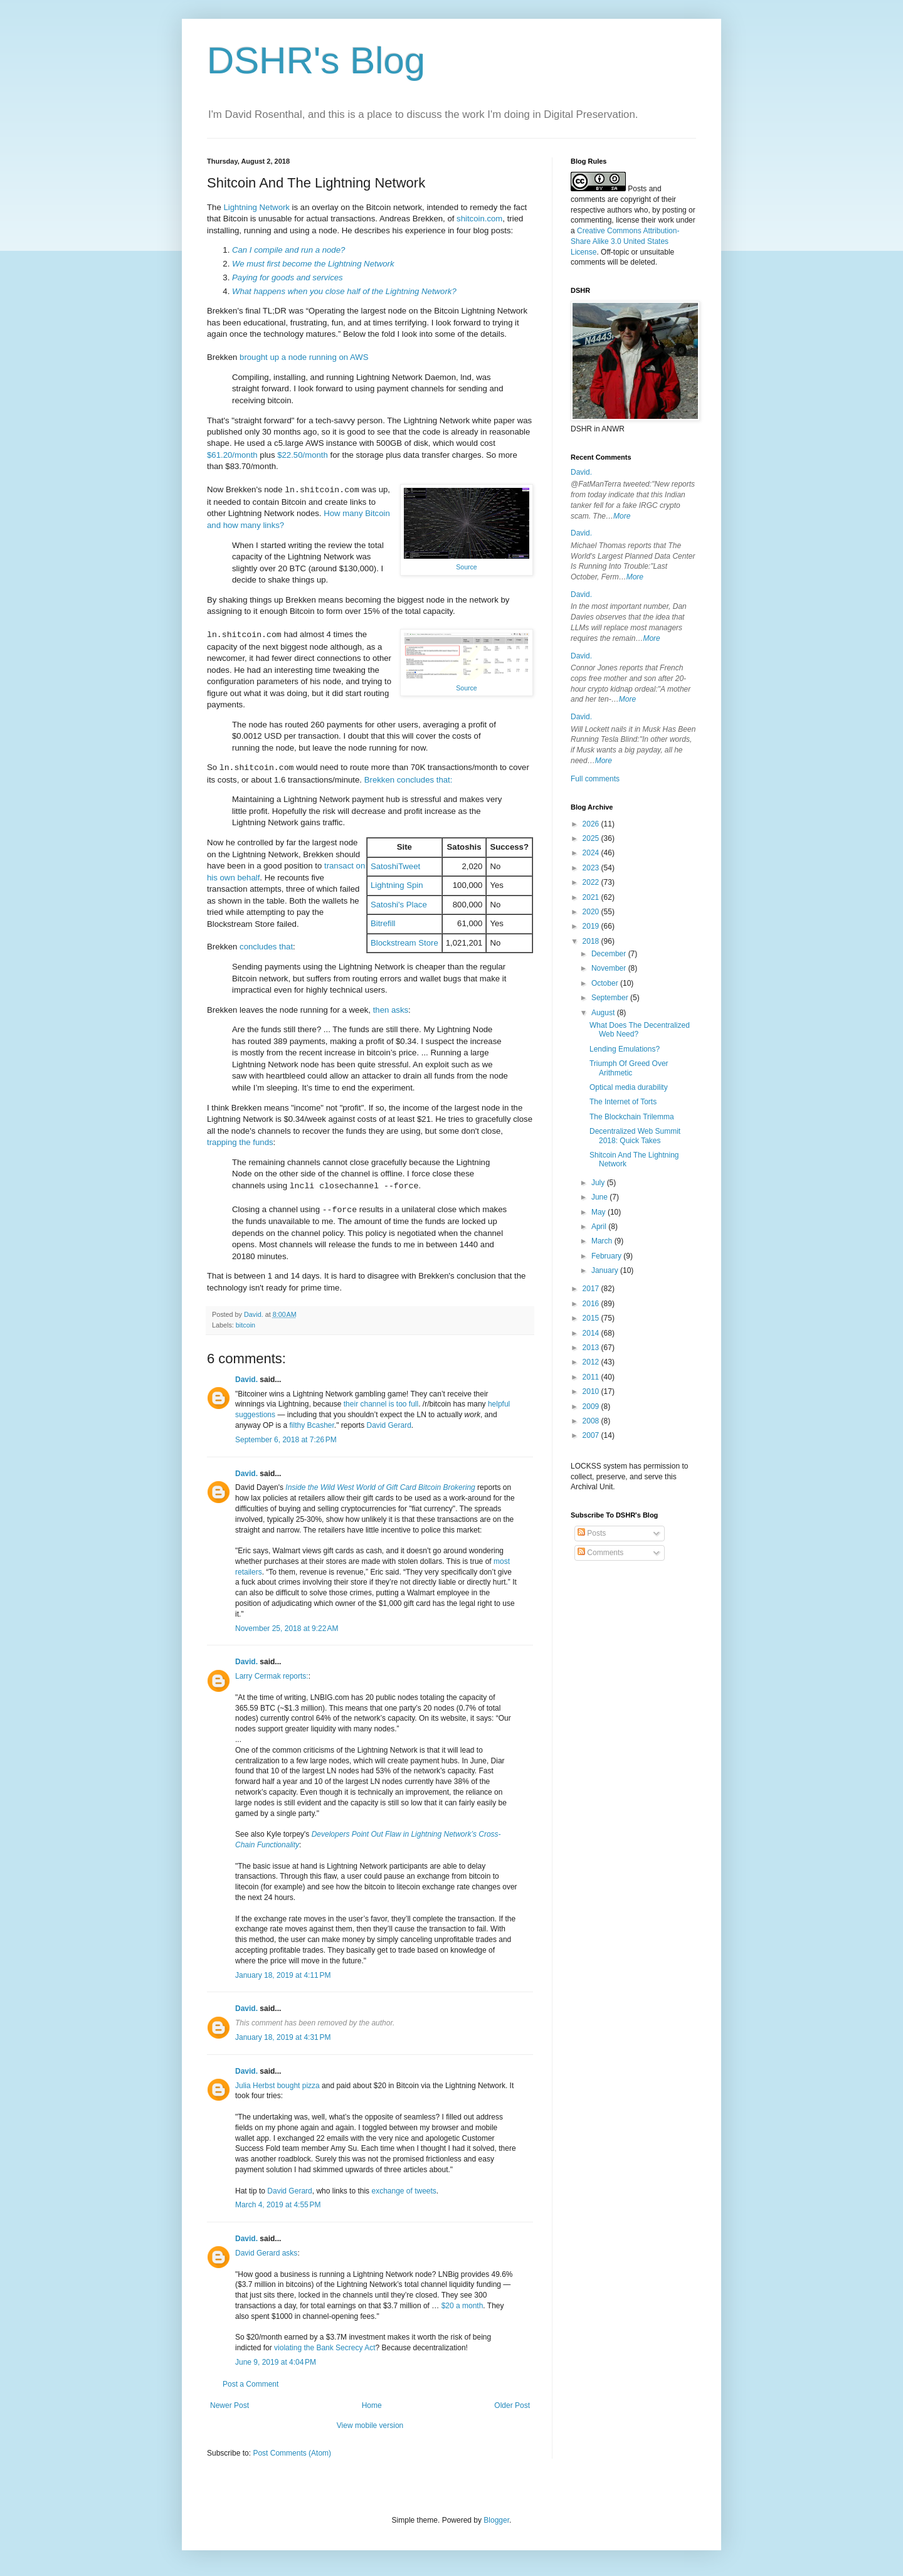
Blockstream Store (404, 943)
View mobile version (370, 2425)
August (604, 1012)
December (609, 953)
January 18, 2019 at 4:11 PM (282, 1975)
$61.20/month (232, 455)
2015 (592, 1318)
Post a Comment (250, 2384)
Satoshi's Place (399, 904)
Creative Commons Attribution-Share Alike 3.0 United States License (625, 241)
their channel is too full (381, 1404)
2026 (592, 824)
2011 (592, 1377)
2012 (592, 1362)
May (599, 1212)
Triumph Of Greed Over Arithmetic (628, 1068)
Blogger (496, 2520)
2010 (592, 1391)
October (605, 983)
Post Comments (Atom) (292, 2453)
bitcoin (245, 1325)
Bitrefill (383, 923)
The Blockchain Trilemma (631, 1116)
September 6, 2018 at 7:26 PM (286, 1439)
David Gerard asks (266, 2253)
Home (372, 2405)
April (599, 1226)
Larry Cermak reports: (272, 1676)
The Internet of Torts (623, 1101)
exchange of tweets (403, 2191)
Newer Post (229, 2405)
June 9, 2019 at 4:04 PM (275, 2362)
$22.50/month (302, 455)
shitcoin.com (479, 218)
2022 (592, 882)
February (607, 1256)
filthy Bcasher (311, 1425)
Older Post (512, 2405)
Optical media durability (628, 1087)
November (609, 968)
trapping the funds (240, 1142)
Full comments (595, 778)
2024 (592, 852)
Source (466, 567)
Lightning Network (256, 207)
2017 (592, 1288)
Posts (592, 1533)
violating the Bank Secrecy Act (324, 2347)
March (603, 1241)
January (605, 1270)
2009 (592, 1406)
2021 (592, 897)
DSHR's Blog (316, 61)
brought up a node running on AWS (304, 357)
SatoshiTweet (395, 866)
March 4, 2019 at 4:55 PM (277, 2204)
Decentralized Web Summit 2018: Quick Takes (634, 1135)
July (599, 1182)
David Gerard (388, 1425)
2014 (592, 1333)
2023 (592, 867)
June (600, 1197)
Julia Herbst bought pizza (277, 2085)
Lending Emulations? (624, 1049)
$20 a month (462, 2305)
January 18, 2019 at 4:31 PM (282, 2037)
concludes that (266, 946)
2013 (592, 1347)
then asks (390, 1010)
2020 (592, 911)
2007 (592, 1435)
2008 (592, 1421)
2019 (592, 926)
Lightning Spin (397, 885)
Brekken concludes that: (408, 779)
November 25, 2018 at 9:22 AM (286, 1628)
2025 (592, 838)
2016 (592, 1303)
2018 (592, 941)
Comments (600, 1552)
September (610, 997)
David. (246, 1379)
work (665, 220)
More (621, 516)
